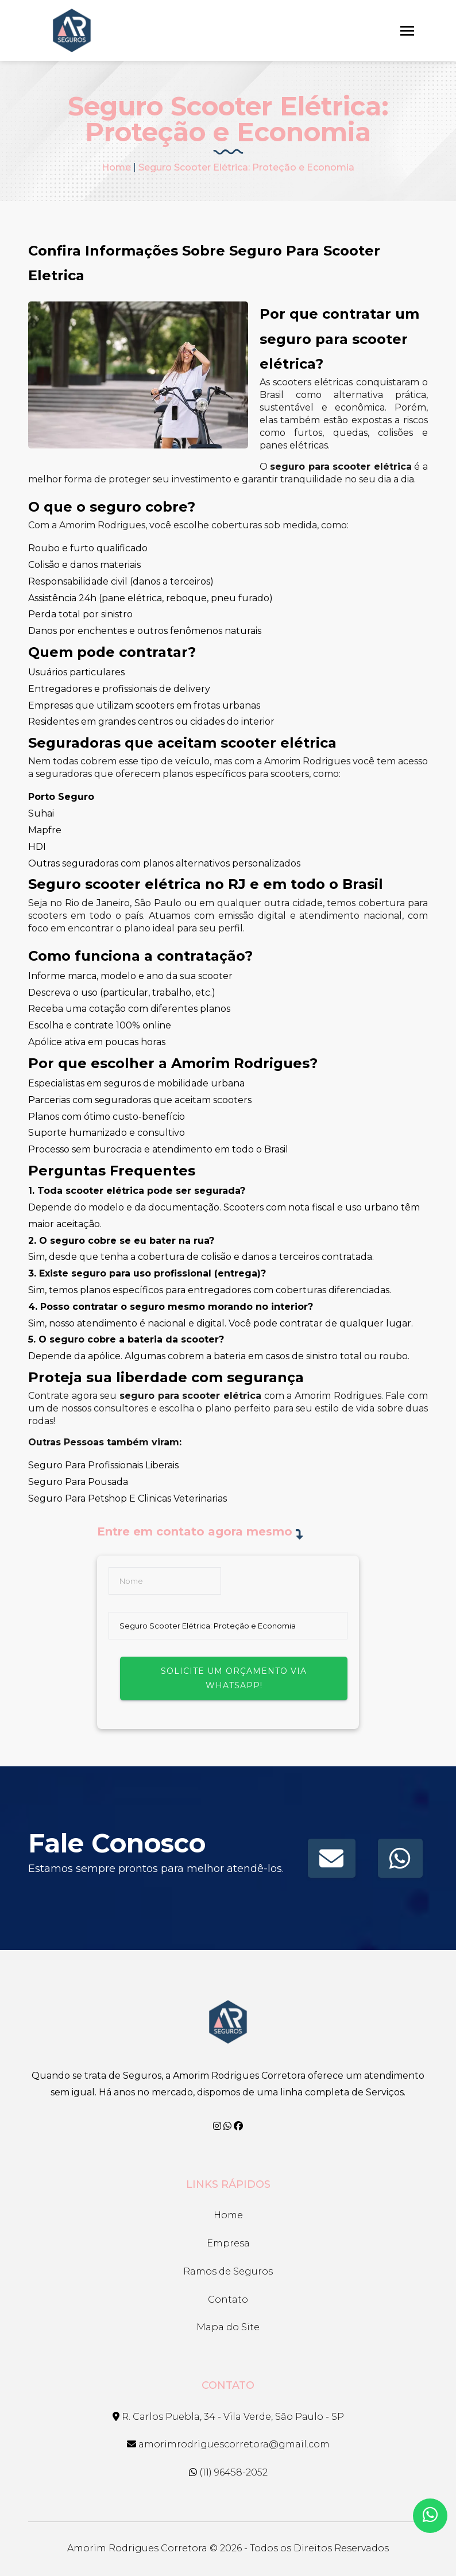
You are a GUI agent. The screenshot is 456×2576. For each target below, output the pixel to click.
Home (116, 167)
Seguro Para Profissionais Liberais (103, 1465)
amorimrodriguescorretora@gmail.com (228, 2444)
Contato (228, 2299)
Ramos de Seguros (228, 2271)
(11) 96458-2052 (228, 2472)
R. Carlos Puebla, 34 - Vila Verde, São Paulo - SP (228, 2416)
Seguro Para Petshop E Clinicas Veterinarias (127, 1498)
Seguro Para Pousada (78, 1481)
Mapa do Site (228, 2327)
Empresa (228, 2243)
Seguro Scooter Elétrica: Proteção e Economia (246, 167)
